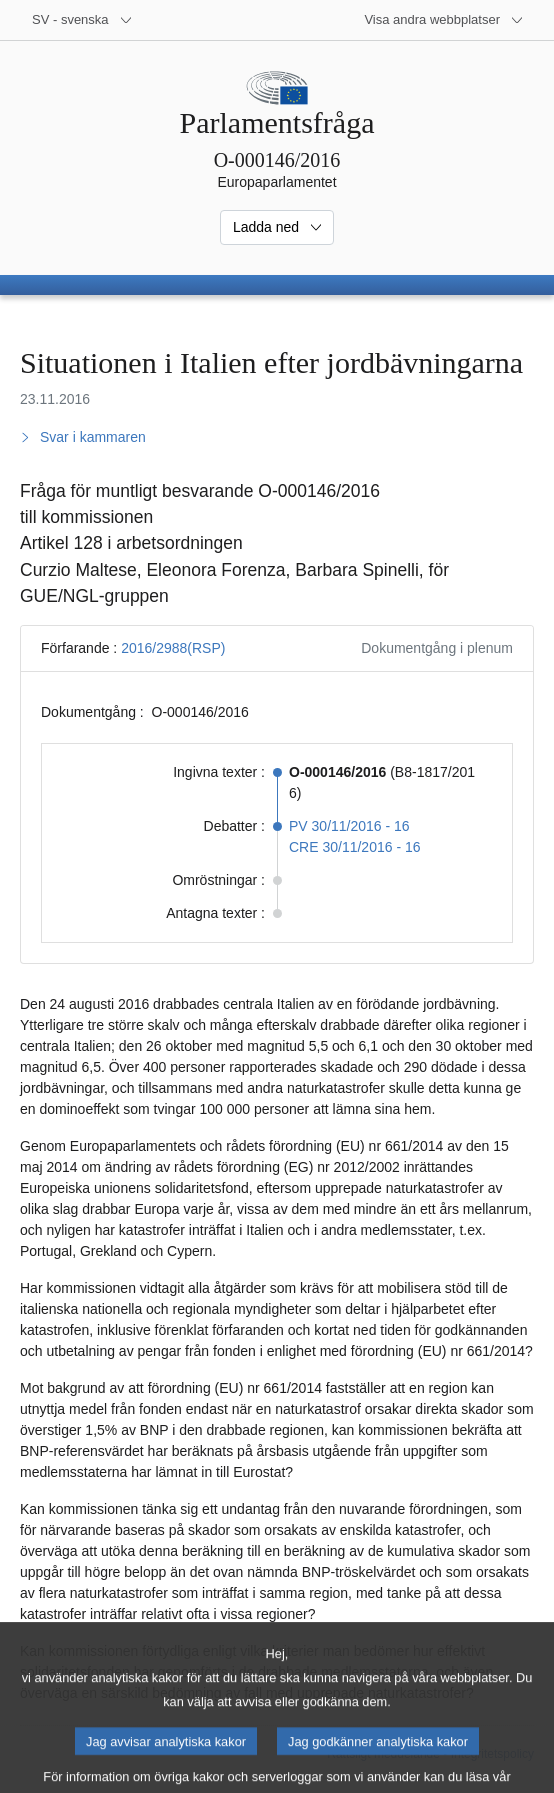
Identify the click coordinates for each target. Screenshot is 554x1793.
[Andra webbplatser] (444, 20)
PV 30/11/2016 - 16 (349, 826)
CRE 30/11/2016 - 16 (355, 847)
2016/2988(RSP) (173, 648)
